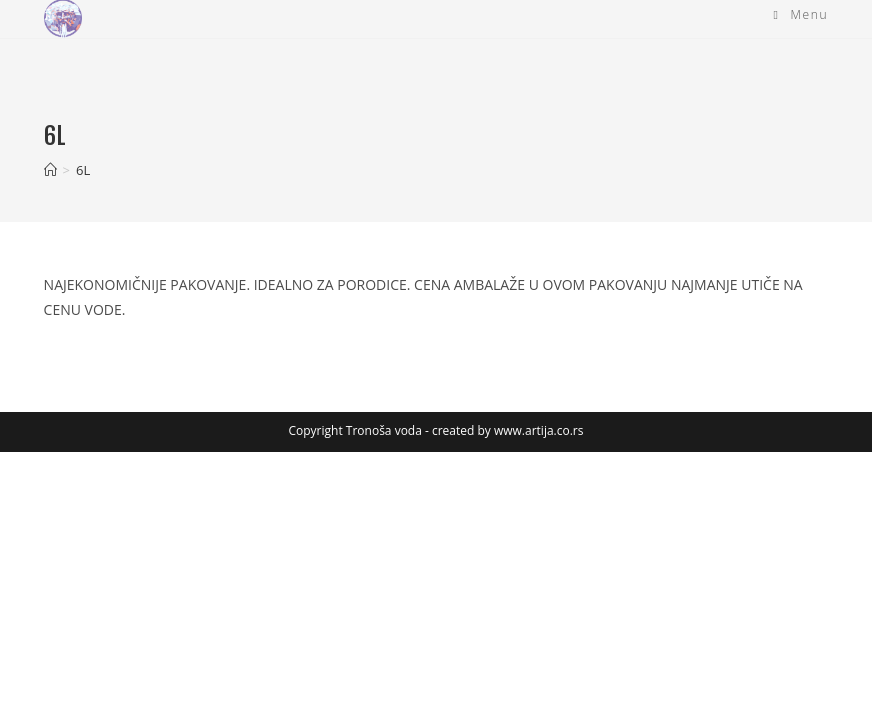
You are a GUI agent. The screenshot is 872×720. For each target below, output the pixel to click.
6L (83, 170)
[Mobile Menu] (801, 15)
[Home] (50, 170)
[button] (63, 19)
